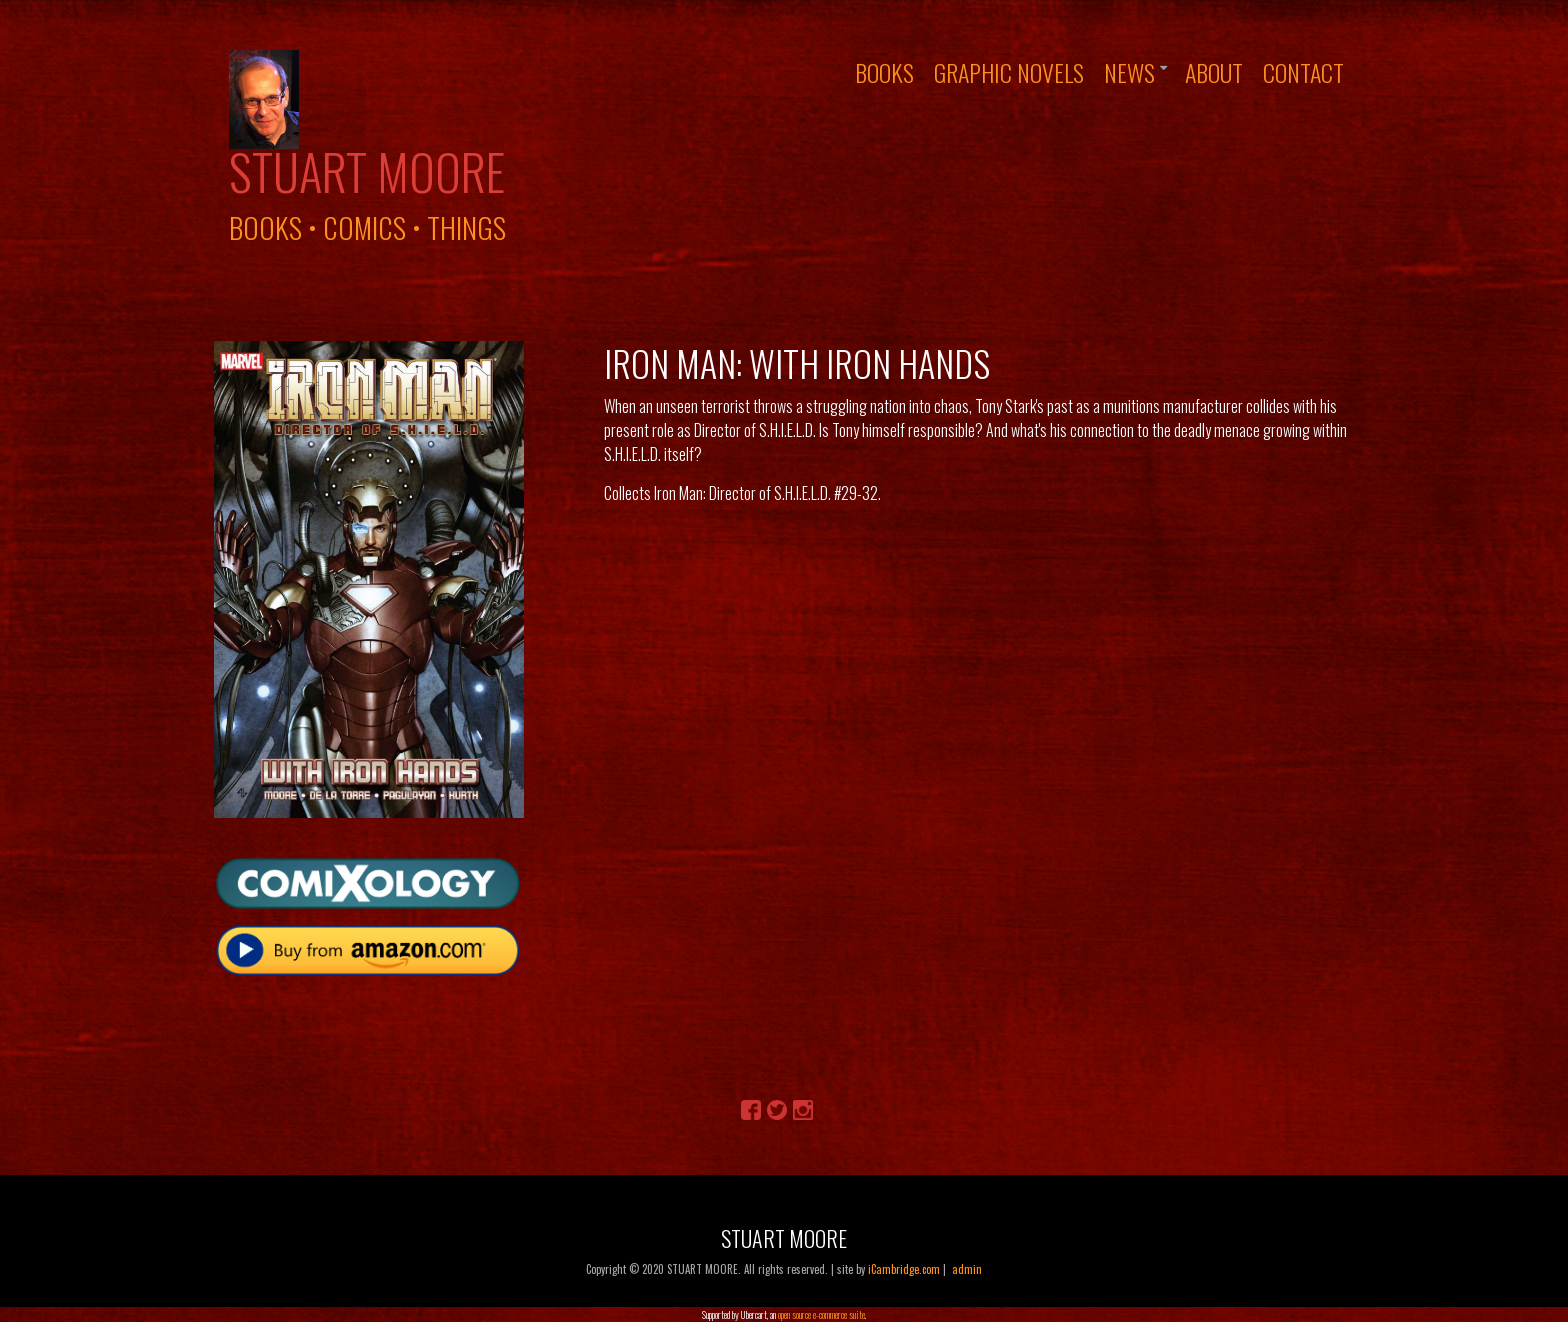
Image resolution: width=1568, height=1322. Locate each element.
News (1129, 72)
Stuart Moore (367, 171)
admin (967, 1269)
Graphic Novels (1009, 72)
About (1214, 72)
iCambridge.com (904, 1269)
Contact (1303, 72)
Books (884, 72)
